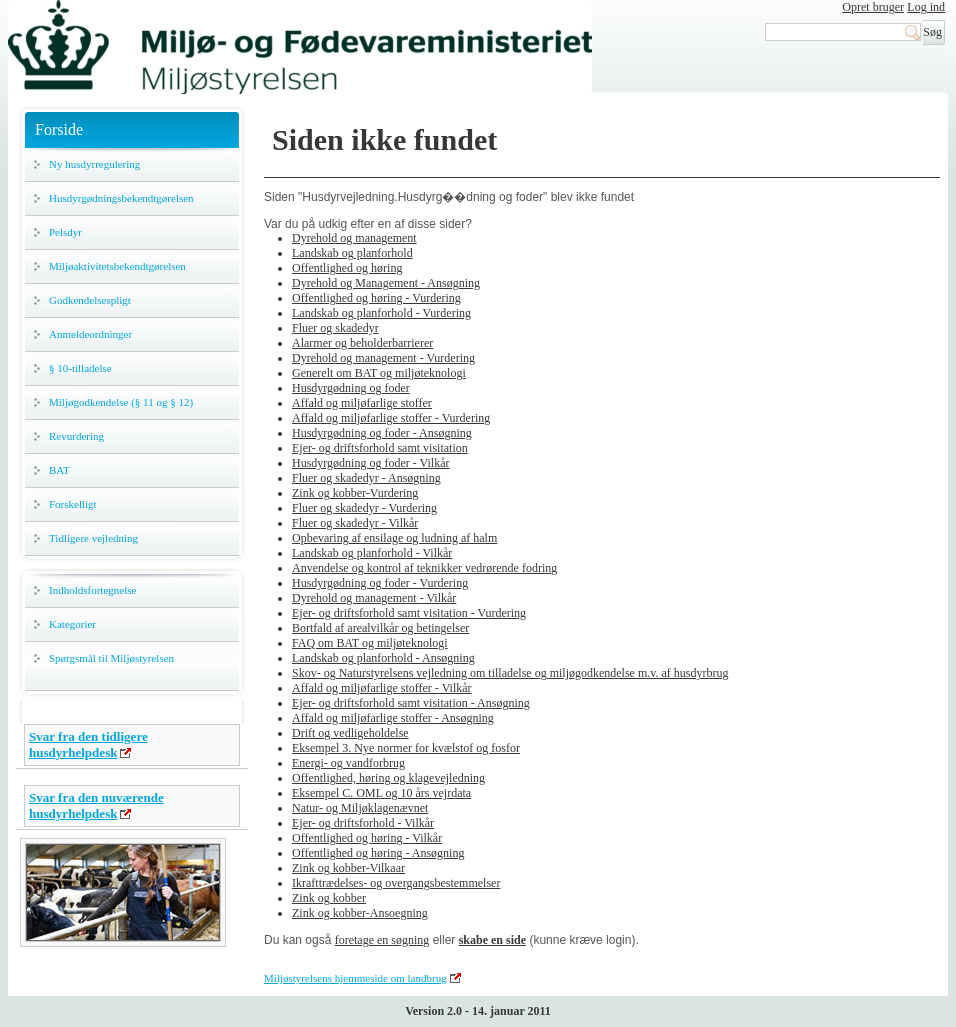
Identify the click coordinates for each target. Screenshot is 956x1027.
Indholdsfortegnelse (92, 590)
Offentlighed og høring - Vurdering (376, 298)
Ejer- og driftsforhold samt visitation (380, 448)
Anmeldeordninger (90, 334)
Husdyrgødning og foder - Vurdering (380, 583)
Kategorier (72, 624)
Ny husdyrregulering (94, 164)
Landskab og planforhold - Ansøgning (383, 658)
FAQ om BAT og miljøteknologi (370, 643)
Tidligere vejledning (93, 538)
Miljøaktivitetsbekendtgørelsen (117, 266)
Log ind (926, 7)
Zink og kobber (329, 898)
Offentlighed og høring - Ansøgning (378, 853)
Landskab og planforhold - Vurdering (381, 313)
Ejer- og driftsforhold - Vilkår (363, 823)
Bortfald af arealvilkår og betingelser (380, 628)
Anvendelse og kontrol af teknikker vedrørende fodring (424, 568)
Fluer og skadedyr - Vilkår (355, 523)
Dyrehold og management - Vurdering (383, 358)
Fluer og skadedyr (335, 328)
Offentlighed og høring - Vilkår (367, 838)
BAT (59, 470)
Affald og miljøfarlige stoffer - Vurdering (391, 418)
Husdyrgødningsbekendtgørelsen (121, 198)
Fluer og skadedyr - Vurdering (364, 508)
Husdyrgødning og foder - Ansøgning (382, 433)
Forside (59, 129)
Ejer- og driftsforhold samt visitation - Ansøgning (411, 703)
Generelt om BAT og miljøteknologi (379, 373)
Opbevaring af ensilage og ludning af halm (394, 538)
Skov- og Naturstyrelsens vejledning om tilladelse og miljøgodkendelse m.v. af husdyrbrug (510, 673)
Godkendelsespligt (90, 300)
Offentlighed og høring (347, 268)
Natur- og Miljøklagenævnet (360, 808)
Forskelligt (73, 504)
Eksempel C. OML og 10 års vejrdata (381, 793)
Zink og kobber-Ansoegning (360, 913)
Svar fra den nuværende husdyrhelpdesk (96, 805)
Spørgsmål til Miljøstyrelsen (111, 658)
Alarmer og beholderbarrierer (362, 343)
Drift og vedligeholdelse (350, 733)
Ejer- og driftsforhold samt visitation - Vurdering (409, 613)
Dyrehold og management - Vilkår (374, 598)
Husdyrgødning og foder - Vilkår (370, 463)
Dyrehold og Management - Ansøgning (386, 283)
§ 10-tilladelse (80, 368)
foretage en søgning (382, 940)
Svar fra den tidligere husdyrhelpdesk (88, 744)
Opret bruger (873, 7)
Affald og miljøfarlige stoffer (362, 403)
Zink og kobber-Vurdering (355, 493)
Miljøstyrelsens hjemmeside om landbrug (355, 978)
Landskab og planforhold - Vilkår (372, 553)
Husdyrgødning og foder (351, 388)
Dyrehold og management (354, 238)
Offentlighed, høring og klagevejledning (388, 778)
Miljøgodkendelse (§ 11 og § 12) (121, 402)
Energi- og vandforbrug (348, 763)
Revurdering (76, 436)
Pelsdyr (65, 232)
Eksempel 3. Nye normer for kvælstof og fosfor (406, 748)
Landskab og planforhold (352, 253)
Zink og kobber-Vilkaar (348, 868)
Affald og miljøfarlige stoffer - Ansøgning (393, 718)
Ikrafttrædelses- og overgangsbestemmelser (396, 883)
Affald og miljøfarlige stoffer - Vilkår (382, 688)
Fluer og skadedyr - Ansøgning (366, 478)
